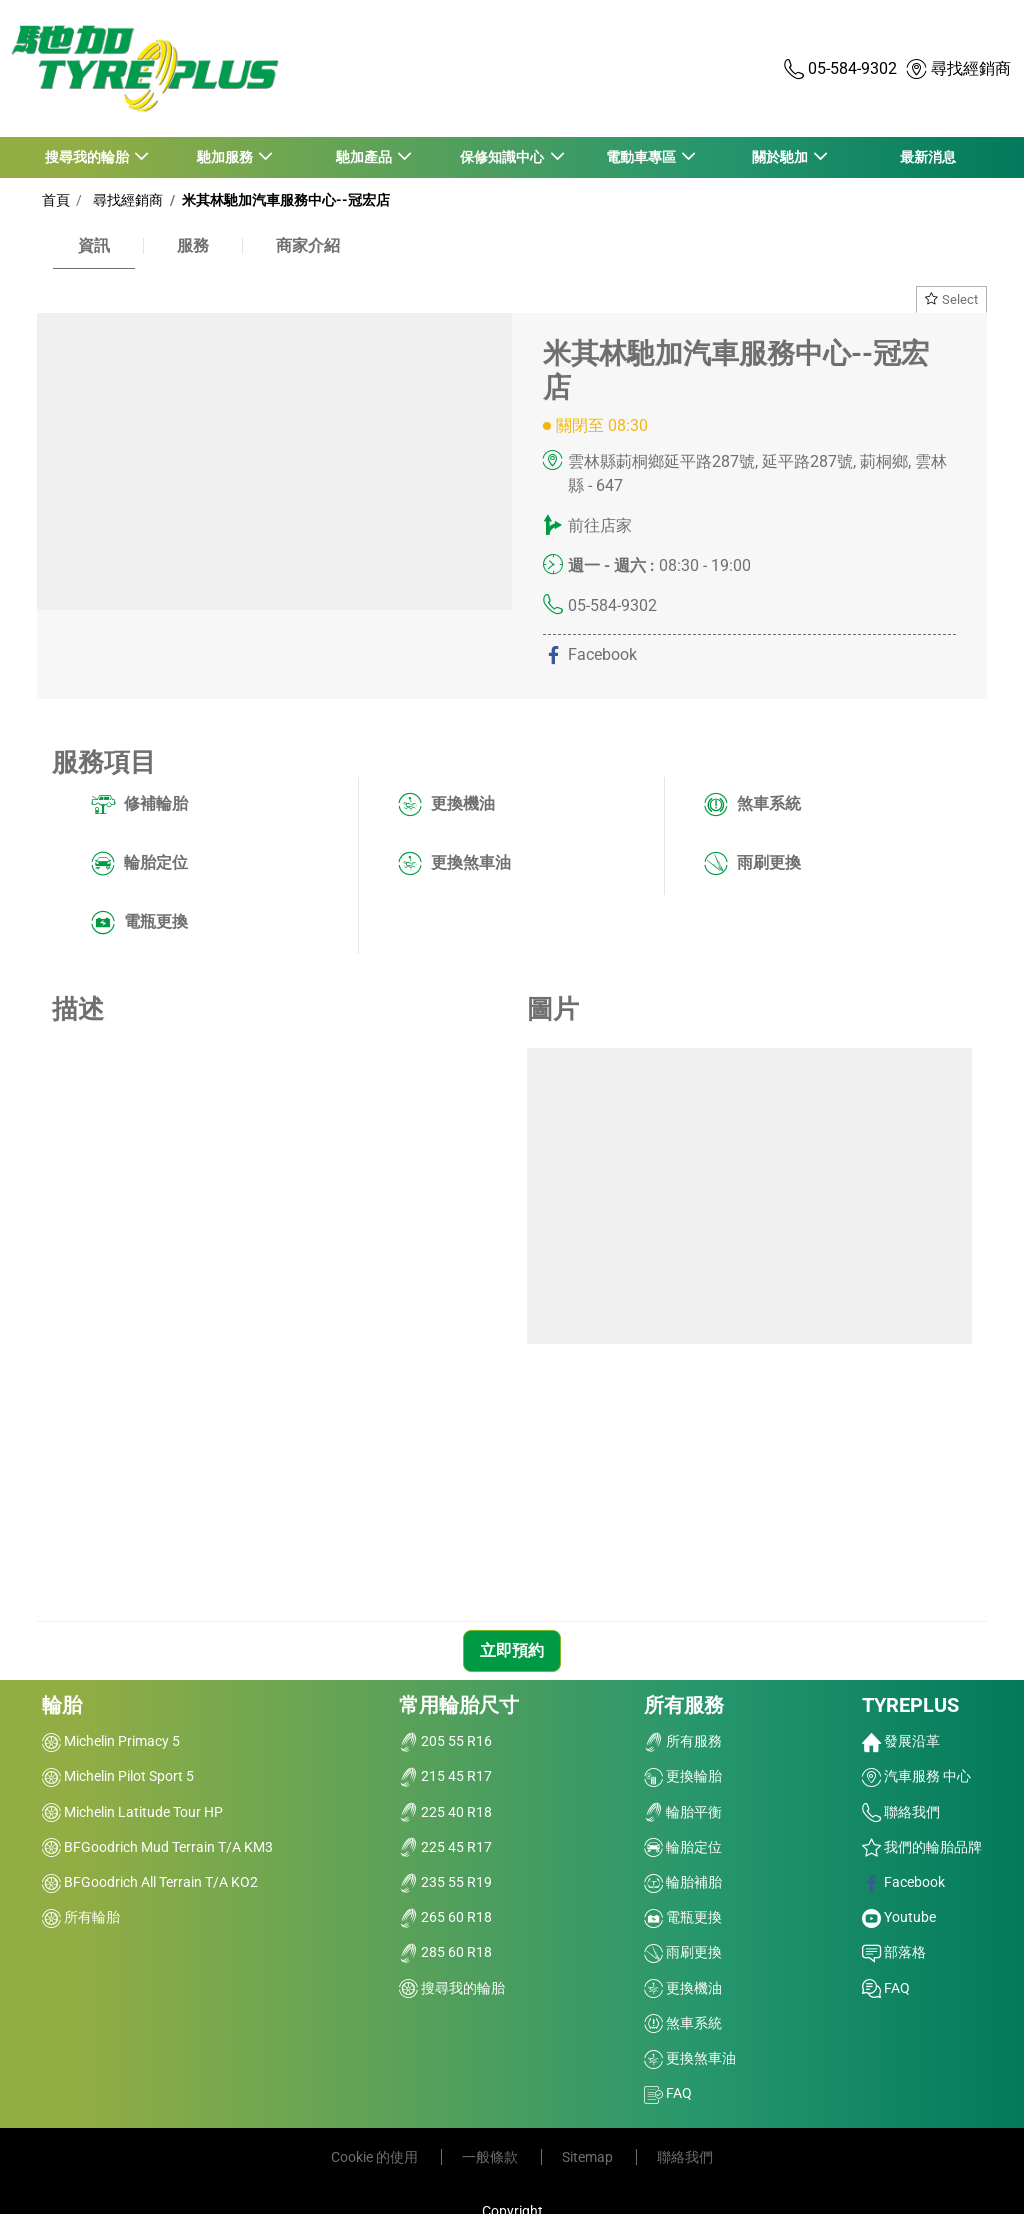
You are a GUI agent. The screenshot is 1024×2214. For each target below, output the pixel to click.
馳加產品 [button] (364, 157)
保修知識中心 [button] (503, 157)
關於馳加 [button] (780, 157)
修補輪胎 (139, 805)
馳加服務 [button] (226, 157)
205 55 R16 (445, 1741)
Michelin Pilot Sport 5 (118, 1776)
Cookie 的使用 (376, 2157)
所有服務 (684, 1705)
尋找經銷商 (125, 200)
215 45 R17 (445, 1776)
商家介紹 (308, 245)
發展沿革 (901, 1741)
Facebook (903, 1882)
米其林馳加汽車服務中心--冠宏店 (284, 200)
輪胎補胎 (683, 1882)
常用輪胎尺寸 (459, 1705)
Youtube (899, 1917)
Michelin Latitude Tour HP (132, 1812)
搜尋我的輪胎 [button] (87, 157)
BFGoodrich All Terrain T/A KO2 (150, 1882)
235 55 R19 (445, 1882)
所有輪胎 (81, 1917)
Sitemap (589, 2157)
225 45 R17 (445, 1847)
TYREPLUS (910, 1705)
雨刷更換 (752, 864)
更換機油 (446, 805)
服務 (193, 245)
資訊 (94, 245)
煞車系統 (752, 805)
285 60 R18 (445, 1952)
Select (951, 299)
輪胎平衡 (683, 1812)
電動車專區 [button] (641, 157)
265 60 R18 (445, 1917)
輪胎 (62, 1705)
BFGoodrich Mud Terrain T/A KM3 (157, 1847)
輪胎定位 (139, 864)
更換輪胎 (683, 1776)
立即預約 (512, 1650)
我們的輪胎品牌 (922, 1847)
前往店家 (600, 525)
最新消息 (928, 157)
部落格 (894, 1952)
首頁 (56, 200)
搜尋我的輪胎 (452, 1988)
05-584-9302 (612, 605)
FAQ (668, 2093)
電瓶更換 (139, 923)
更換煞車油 (454, 864)
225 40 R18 (445, 1812)
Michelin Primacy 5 (111, 1741)
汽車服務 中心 (916, 1776)
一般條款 (491, 2157)
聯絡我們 (901, 1812)
